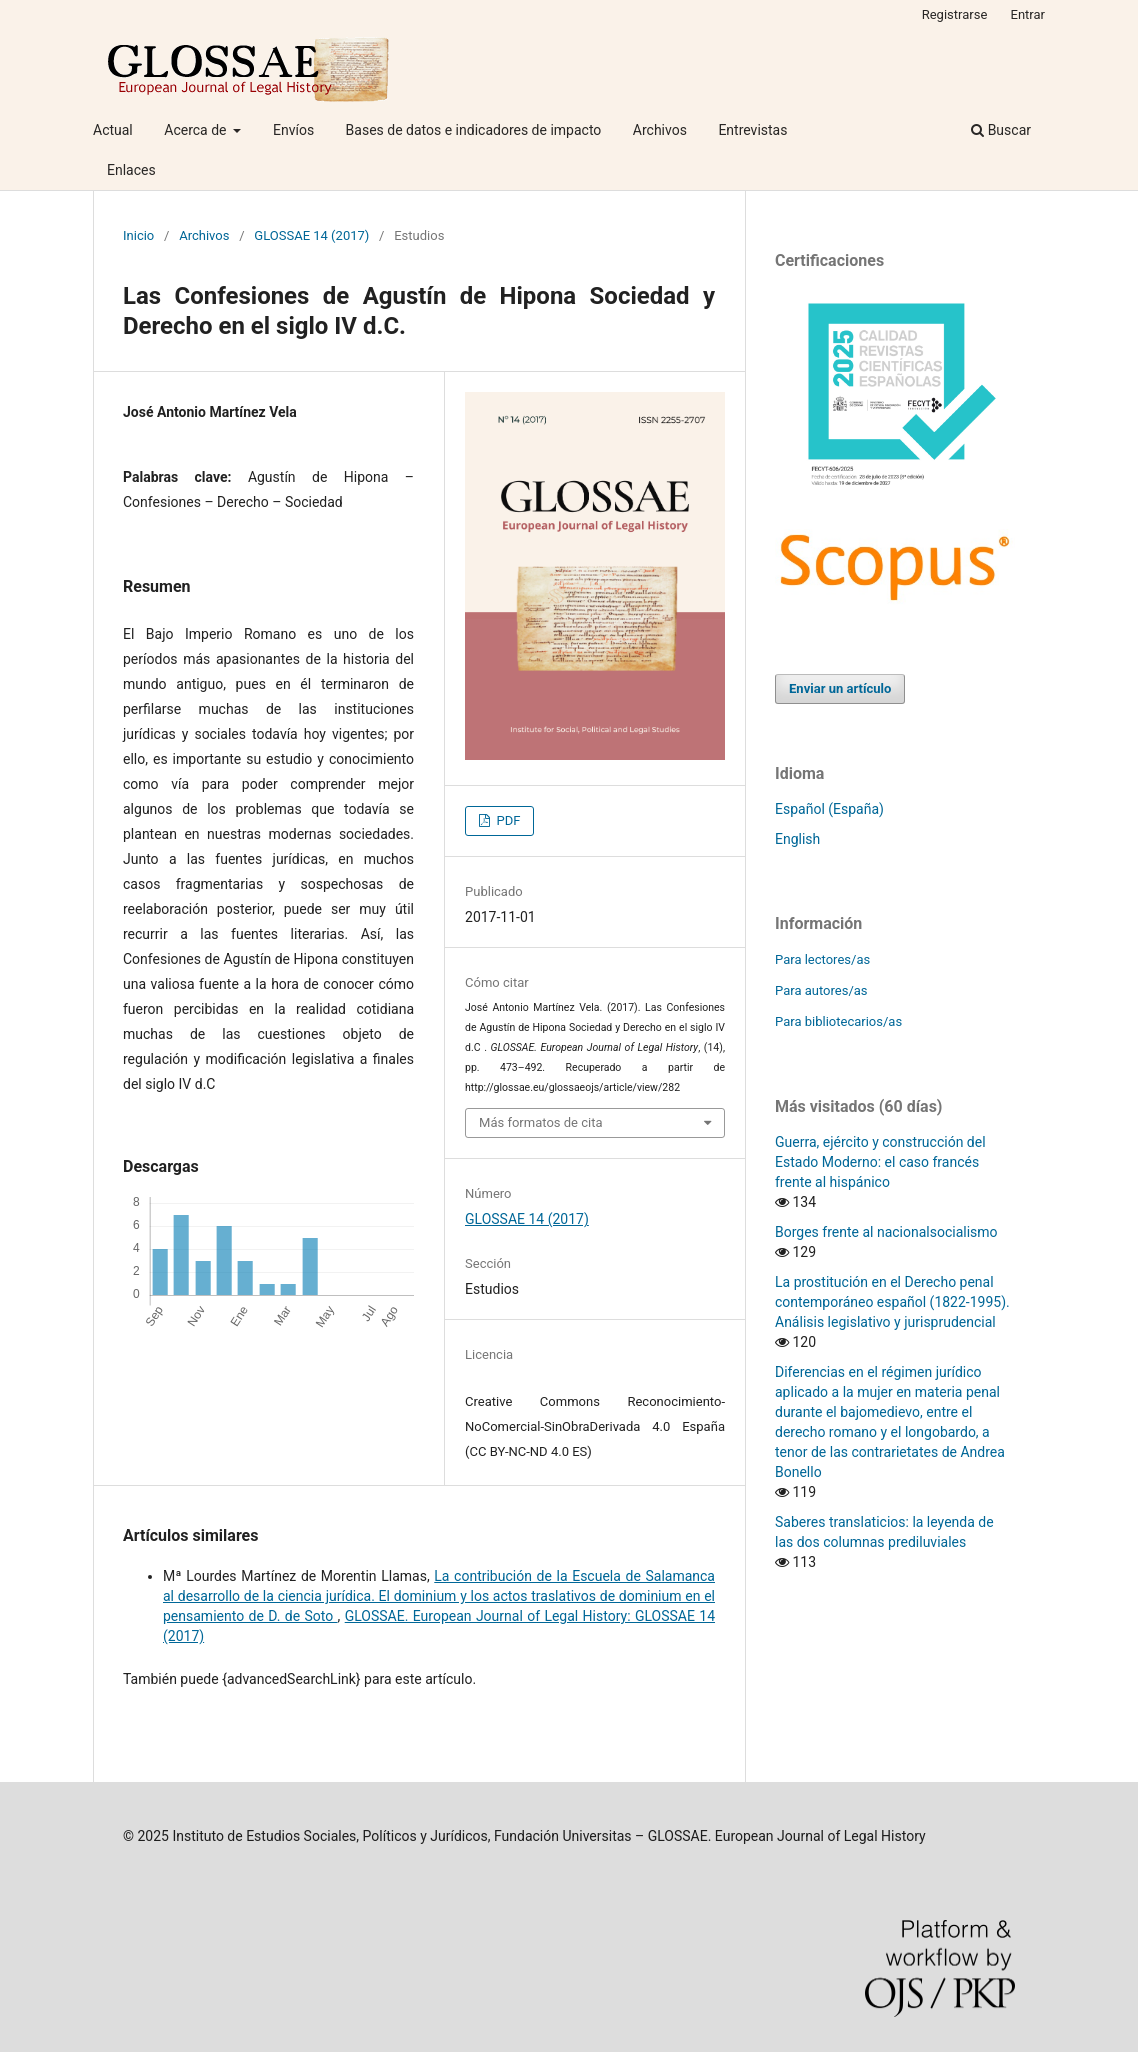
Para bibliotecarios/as (838, 1021)
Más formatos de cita (541, 1122)
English (797, 839)
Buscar (1001, 130)
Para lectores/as (822, 959)
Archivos (660, 130)
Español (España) (829, 809)
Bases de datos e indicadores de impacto (474, 130)
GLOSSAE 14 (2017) (311, 235)
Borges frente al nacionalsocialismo (886, 1232)
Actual (113, 130)
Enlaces (131, 170)
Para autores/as (821, 990)
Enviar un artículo (840, 688)
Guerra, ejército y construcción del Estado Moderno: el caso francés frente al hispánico (880, 1162)
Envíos (293, 130)
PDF (506, 820)
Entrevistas (752, 130)
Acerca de (197, 130)
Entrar (1028, 14)
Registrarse (955, 14)
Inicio (138, 235)
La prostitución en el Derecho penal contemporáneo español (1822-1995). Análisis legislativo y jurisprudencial (892, 1302)
